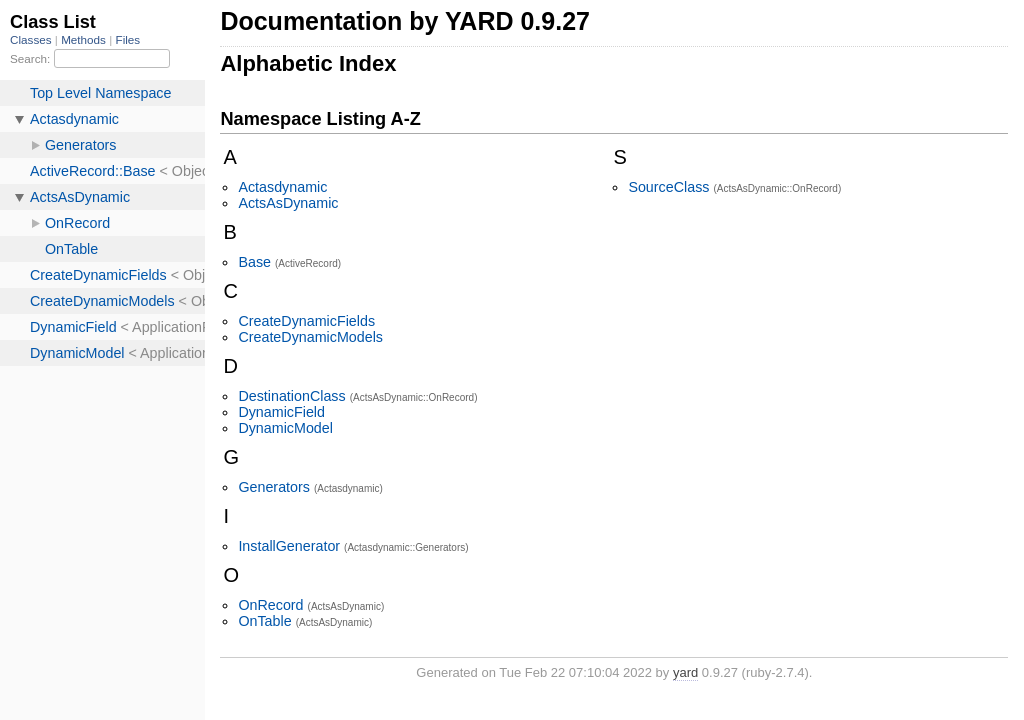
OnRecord (270, 605)
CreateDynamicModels (310, 337)
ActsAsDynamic (288, 203)
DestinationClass (291, 396)
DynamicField (281, 412)
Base (254, 262)
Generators (274, 487)
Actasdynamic (282, 187)
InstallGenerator (289, 546)
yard (685, 672)
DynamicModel (285, 428)
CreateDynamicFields (306, 321)
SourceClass (668, 187)
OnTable (264, 621)
